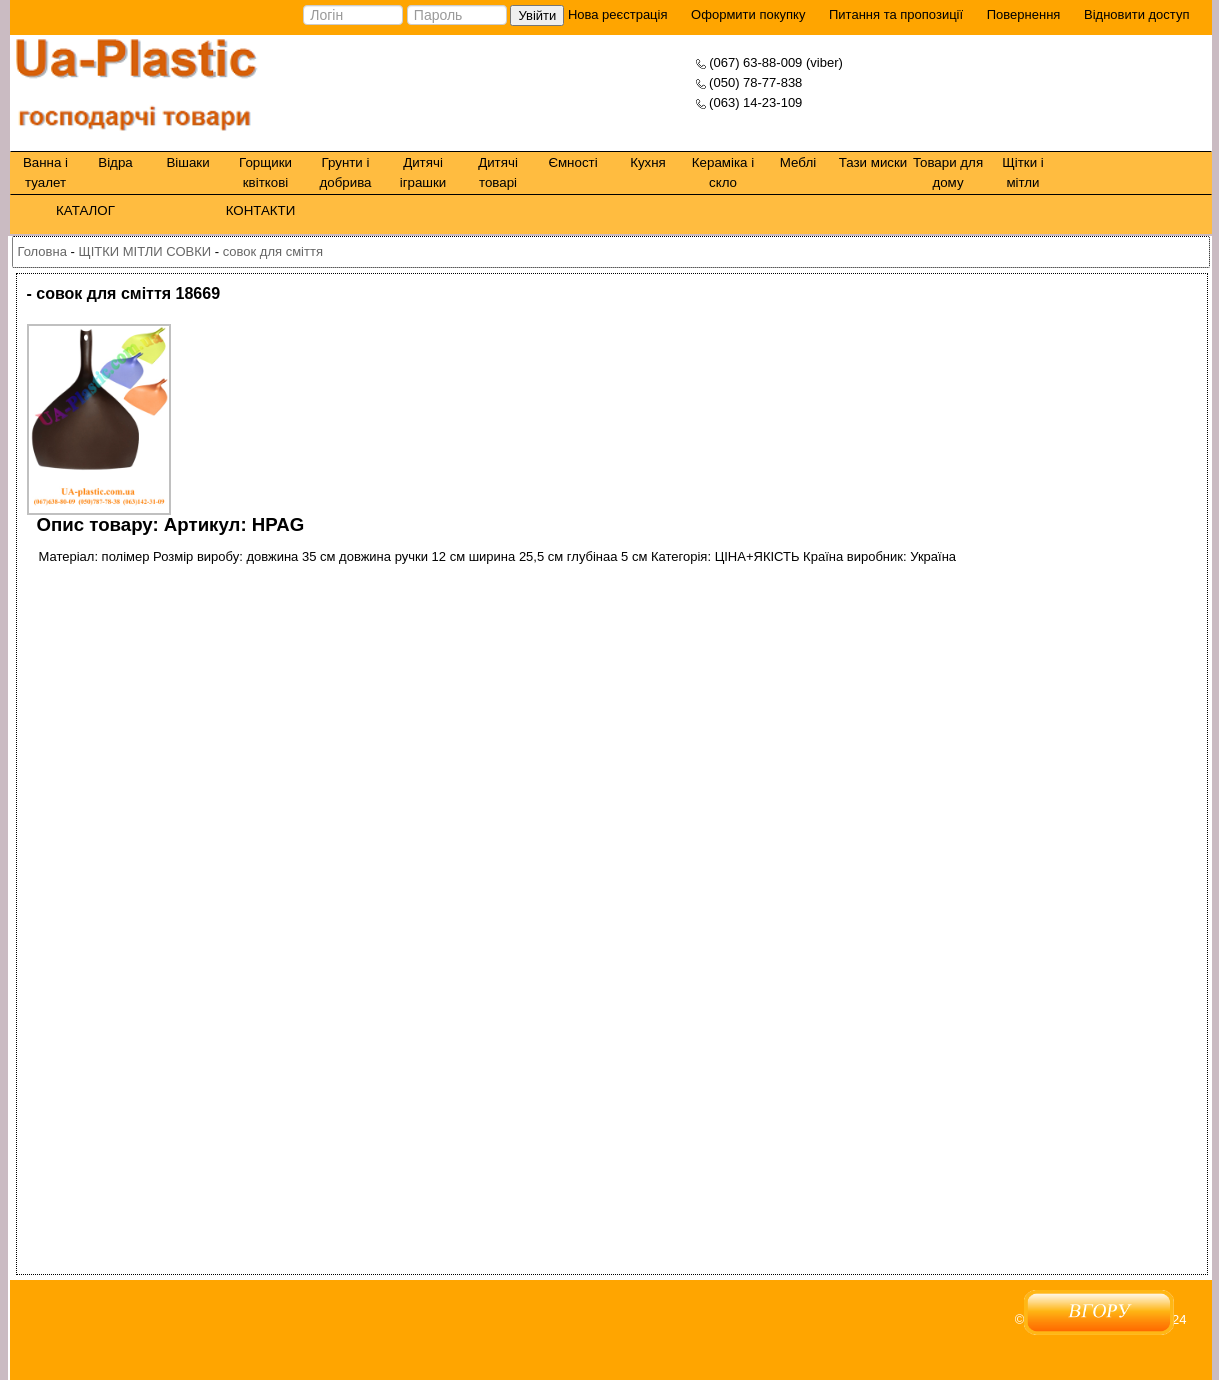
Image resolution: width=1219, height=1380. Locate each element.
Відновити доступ (1137, 14)
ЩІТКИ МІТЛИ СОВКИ (144, 251)
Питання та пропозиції (896, 14)
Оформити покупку (748, 14)
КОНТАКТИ (261, 210)
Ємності (572, 162)
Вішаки (187, 162)
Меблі (798, 162)
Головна (42, 251)
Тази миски (873, 162)
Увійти (537, 15)
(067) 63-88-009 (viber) (776, 62)
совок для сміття (273, 251)
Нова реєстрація (615, 14)
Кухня (648, 162)
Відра (115, 162)
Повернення (1024, 14)
